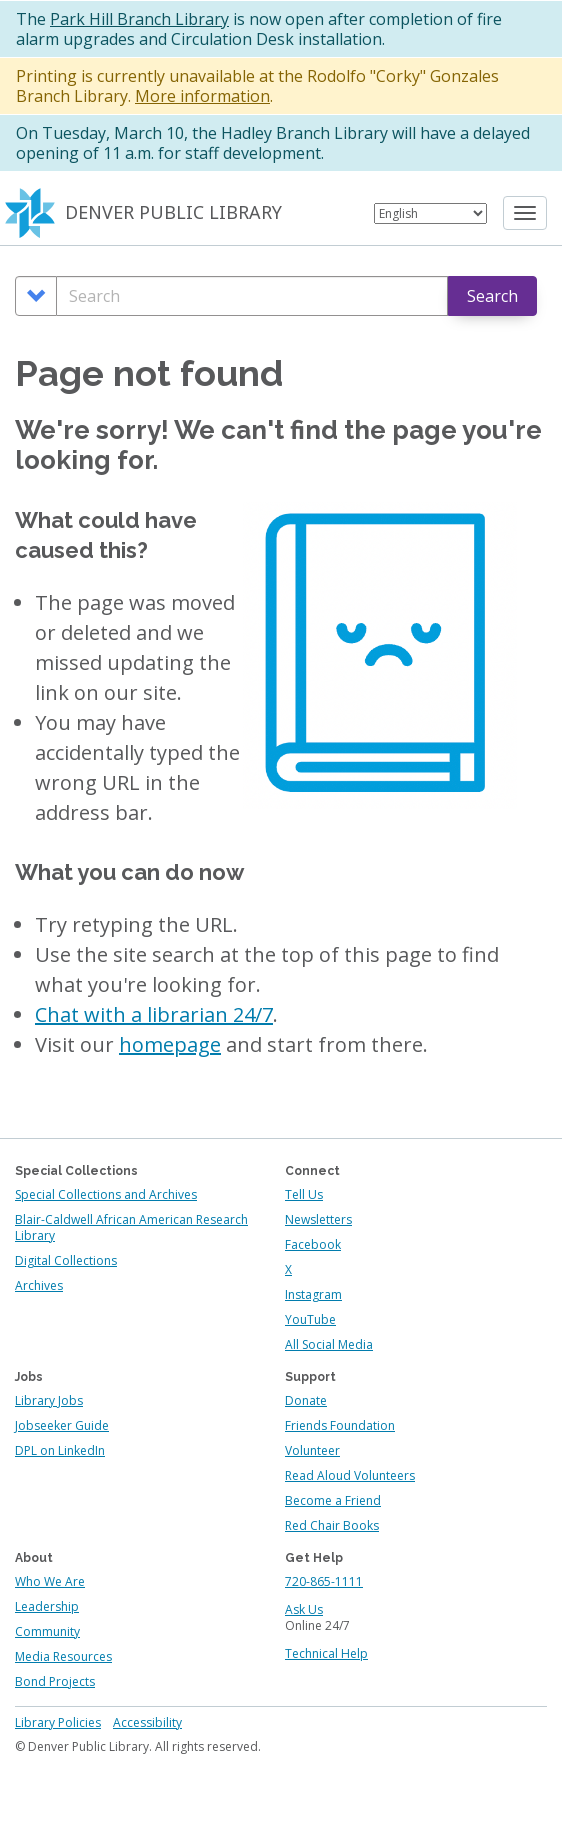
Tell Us (304, 1194)
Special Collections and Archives (106, 1194)
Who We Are (50, 1581)
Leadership (47, 1606)
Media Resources (63, 1656)
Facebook (313, 1244)
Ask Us (304, 1609)
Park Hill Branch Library (139, 19)
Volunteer (312, 1450)
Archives (39, 1285)
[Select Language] (430, 213)
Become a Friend (333, 1500)
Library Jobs (49, 1400)
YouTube (310, 1319)
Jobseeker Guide (62, 1425)
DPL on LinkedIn (60, 1450)
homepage (170, 1044)
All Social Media (329, 1344)
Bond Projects (55, 1681)
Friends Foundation (340, 1425)
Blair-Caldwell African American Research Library (131, 1227)
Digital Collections (66, 1260)
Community (47, 1631)
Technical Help (326, 1653)
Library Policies (58, 1722)
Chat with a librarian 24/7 (154, 1014)
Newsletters (318, 1219)
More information (202, 96)
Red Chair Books (332, 1525)
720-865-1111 (324, 1581)
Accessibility (147, 1722)
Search (492, 296)
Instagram (313, 1294)
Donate (306, 1400)
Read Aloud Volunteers (350, 1475)
